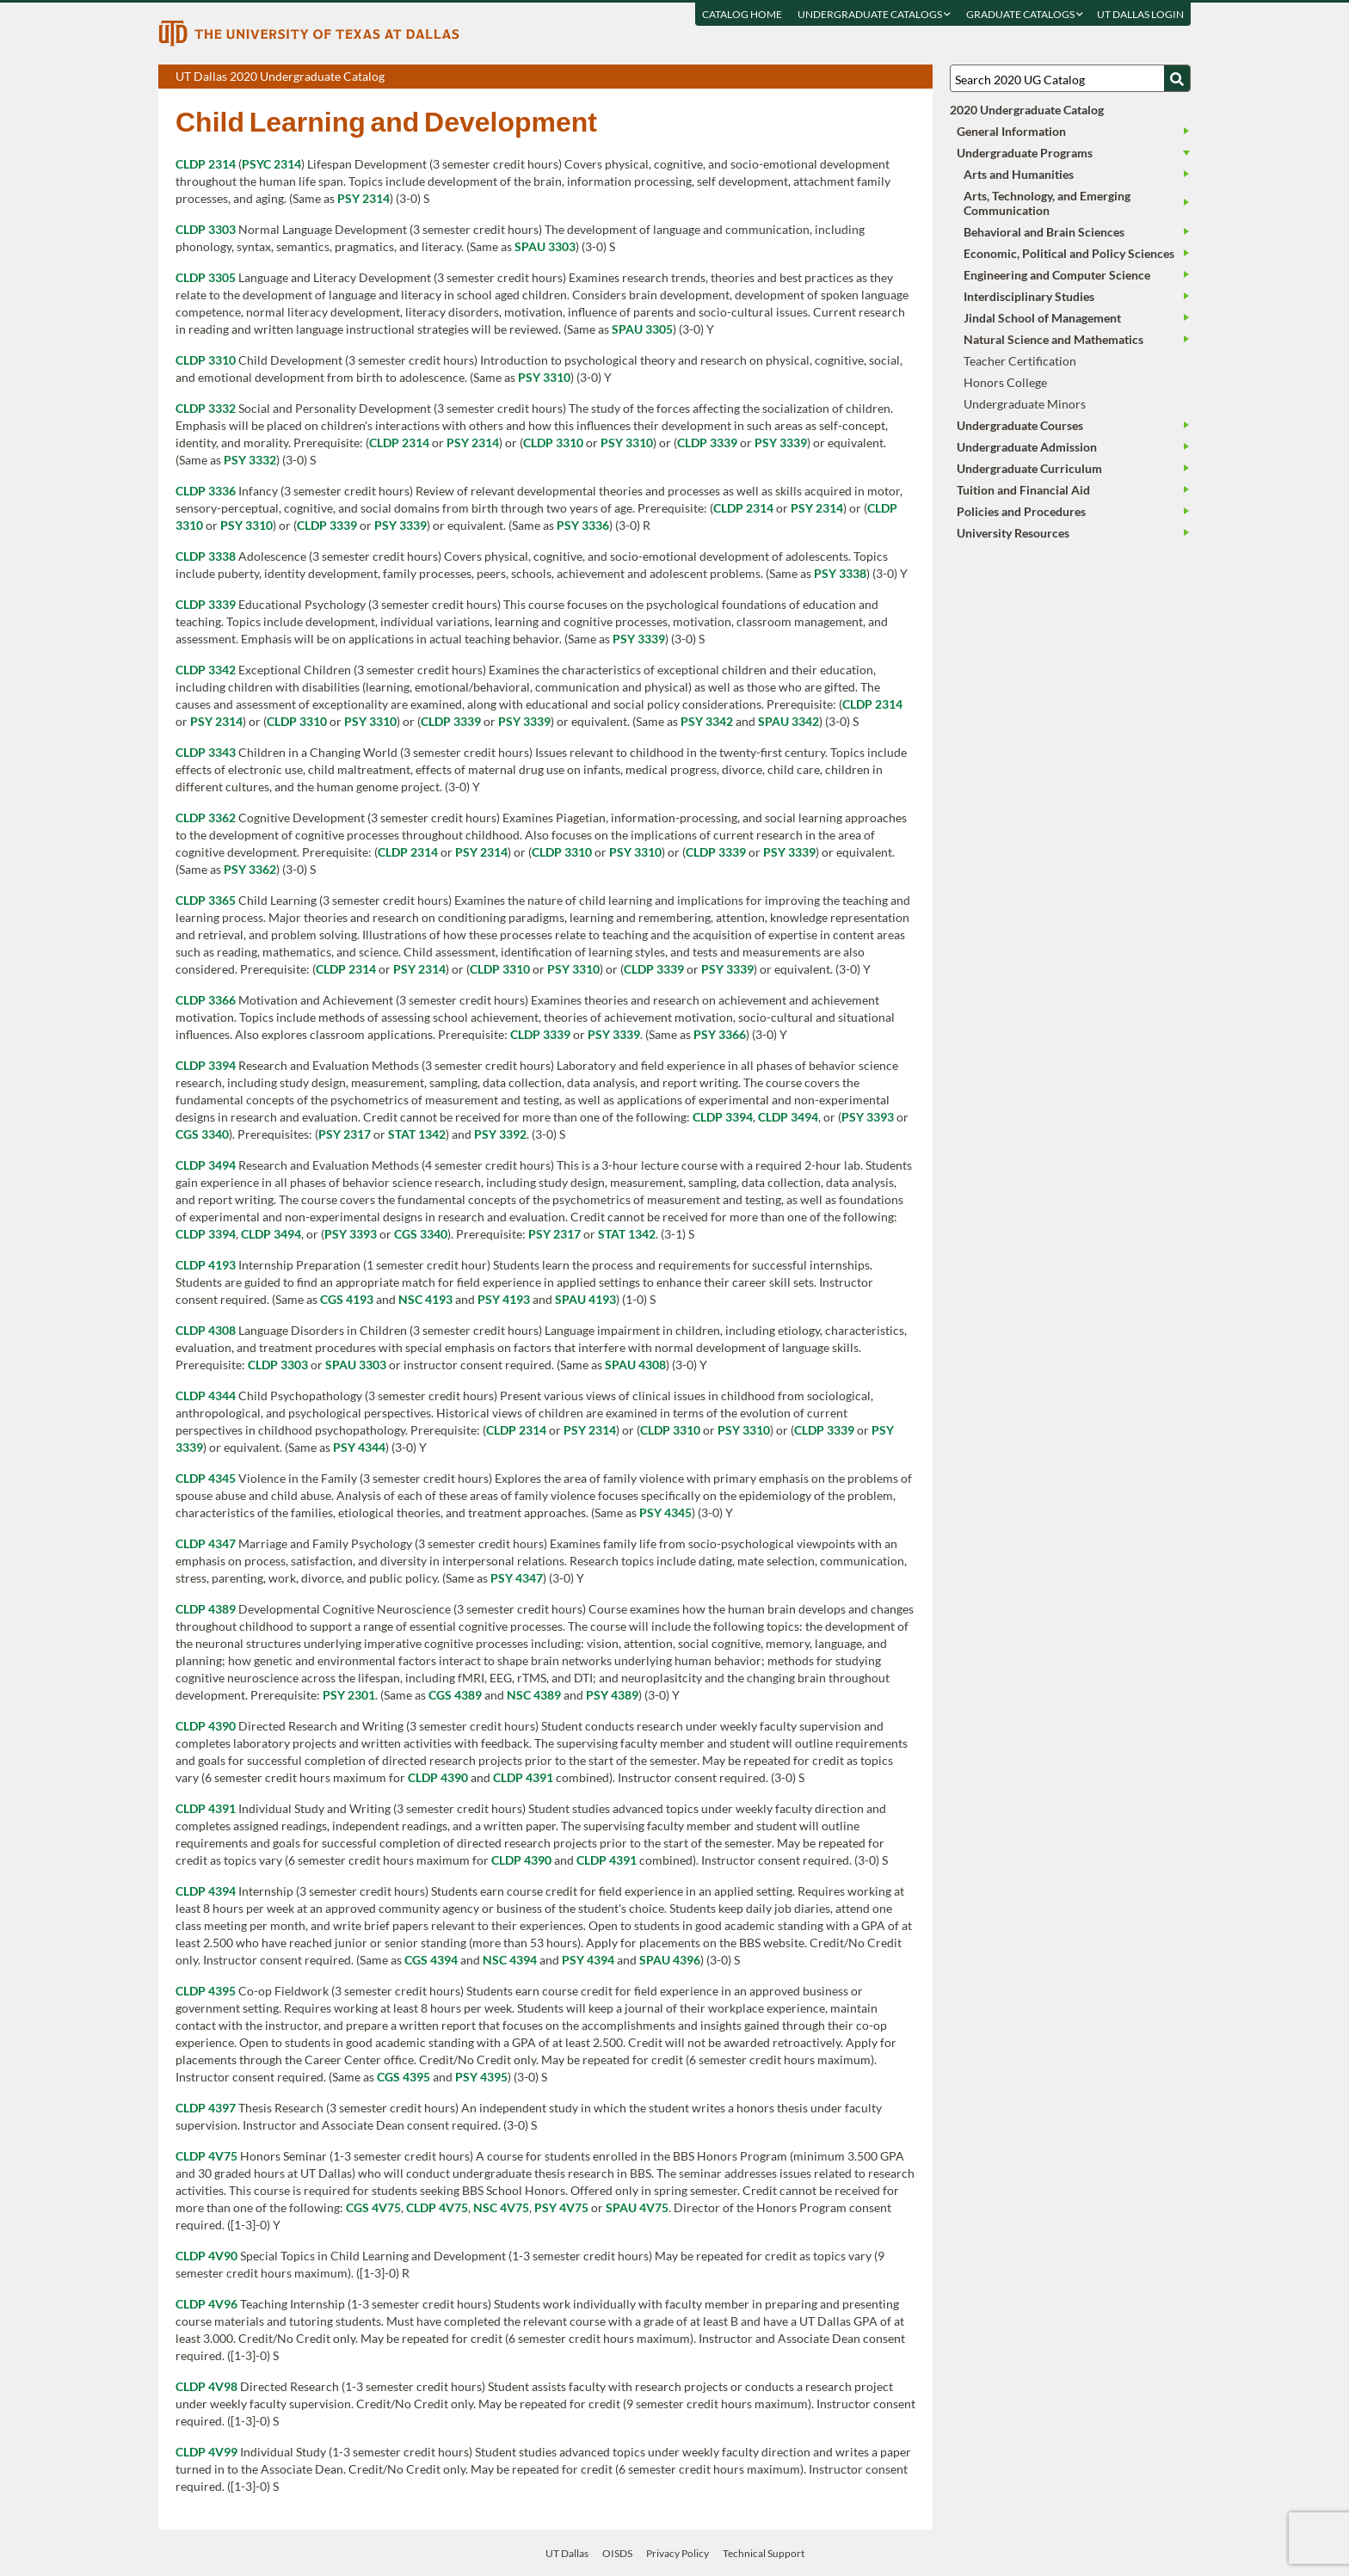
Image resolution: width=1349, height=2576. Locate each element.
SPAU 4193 (585, 1299)
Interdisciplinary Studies (1029, 296)
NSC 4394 (510, 1959)
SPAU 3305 (642, 329)
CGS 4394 (431, 1959)
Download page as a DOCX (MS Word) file (877, 77)
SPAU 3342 (788, 721)
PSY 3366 (719, 1034)
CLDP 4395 (206, 1990)
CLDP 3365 (206, 900)
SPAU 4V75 (637, 2207)
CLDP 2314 (206, 164)
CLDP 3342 (206, 669)
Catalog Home (742, 14)
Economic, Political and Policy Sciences (1069, 253)
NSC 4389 (534, 1695)
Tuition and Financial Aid (1023, 490)
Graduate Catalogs (1024, 14)
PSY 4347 (516, 1578)
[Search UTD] (1177, 78)
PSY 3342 (707, 721)
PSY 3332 (250, 459)
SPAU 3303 (545, 246)
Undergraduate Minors (1025, 404)
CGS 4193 (346, 1299)
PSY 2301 (349, 1695)
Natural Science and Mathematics (1053, 339)
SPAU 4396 (669, 1959)
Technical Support (763, 2553)
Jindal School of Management (1042, 317)
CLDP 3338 (206, 556)
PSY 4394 (588, 1959)
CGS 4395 (403, 2076)
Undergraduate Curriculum (1029, 468)
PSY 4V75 (561, 2207)
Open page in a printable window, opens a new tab (897, 77)
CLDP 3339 (707, 442)
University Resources (1013, 533)
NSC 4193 (425, 1299)
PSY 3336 (583, 525)
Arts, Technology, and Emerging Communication (1047, 203)
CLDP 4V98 (206, 2386)
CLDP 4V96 (206, 2303)
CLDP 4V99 (206, 2451)
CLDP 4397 (206, 2107)
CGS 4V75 (373, 2207)
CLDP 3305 (206, 277)
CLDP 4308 (206, 1330)
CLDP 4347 (206, 1543)
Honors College (1005, 382)
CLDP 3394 (206, 1065)
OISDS (617, 2553)
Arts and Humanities (1019, 174)
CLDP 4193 (206, 1264)
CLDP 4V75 (206, 2156)
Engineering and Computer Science (1057, 274)
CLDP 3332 (206, 408)
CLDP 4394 (206, 1891)
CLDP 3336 (206, 490)
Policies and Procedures (1021, 511)
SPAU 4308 (635, 1364)
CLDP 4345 (206, 1478)
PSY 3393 (867, 1117)
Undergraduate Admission (1027, 447)
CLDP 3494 (788, 1117)
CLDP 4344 (206, 1395)
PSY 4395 (481, 2076)
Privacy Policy (677, 2553)
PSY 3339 (781, 442)
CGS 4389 (455, 1695)
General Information (1011, 131)
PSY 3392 (500, 1134)
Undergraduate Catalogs (874, 14)
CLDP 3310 (206, 360)
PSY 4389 (612, 1695)
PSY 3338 (840, 573)
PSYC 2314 (271, 164)
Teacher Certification (1020, 361)
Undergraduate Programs (1025, 152)
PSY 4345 (665, 1512)
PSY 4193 (503, 1299)
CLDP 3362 (206, 817)
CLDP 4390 (206, 1725)
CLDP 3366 (206, 1000)
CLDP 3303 (206, 229)
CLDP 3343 (206, 752)
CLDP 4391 (523, 1777)
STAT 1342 (417, 1134)
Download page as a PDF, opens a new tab (857, 77)
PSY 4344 (359, 1447)
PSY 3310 (544, 377)
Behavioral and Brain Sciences (1044, 231)
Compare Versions (916, 77)
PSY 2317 (344, 1134)
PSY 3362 (250, 869)
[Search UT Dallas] (1070, 78)
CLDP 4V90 (206, 2255)
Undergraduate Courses (1020, 425)
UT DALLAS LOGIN (1140, 14)
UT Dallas (566, 2553)
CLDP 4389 (206, 1609)
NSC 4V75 (501, 2207)
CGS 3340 (202, 1134)
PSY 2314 (363, 198)
